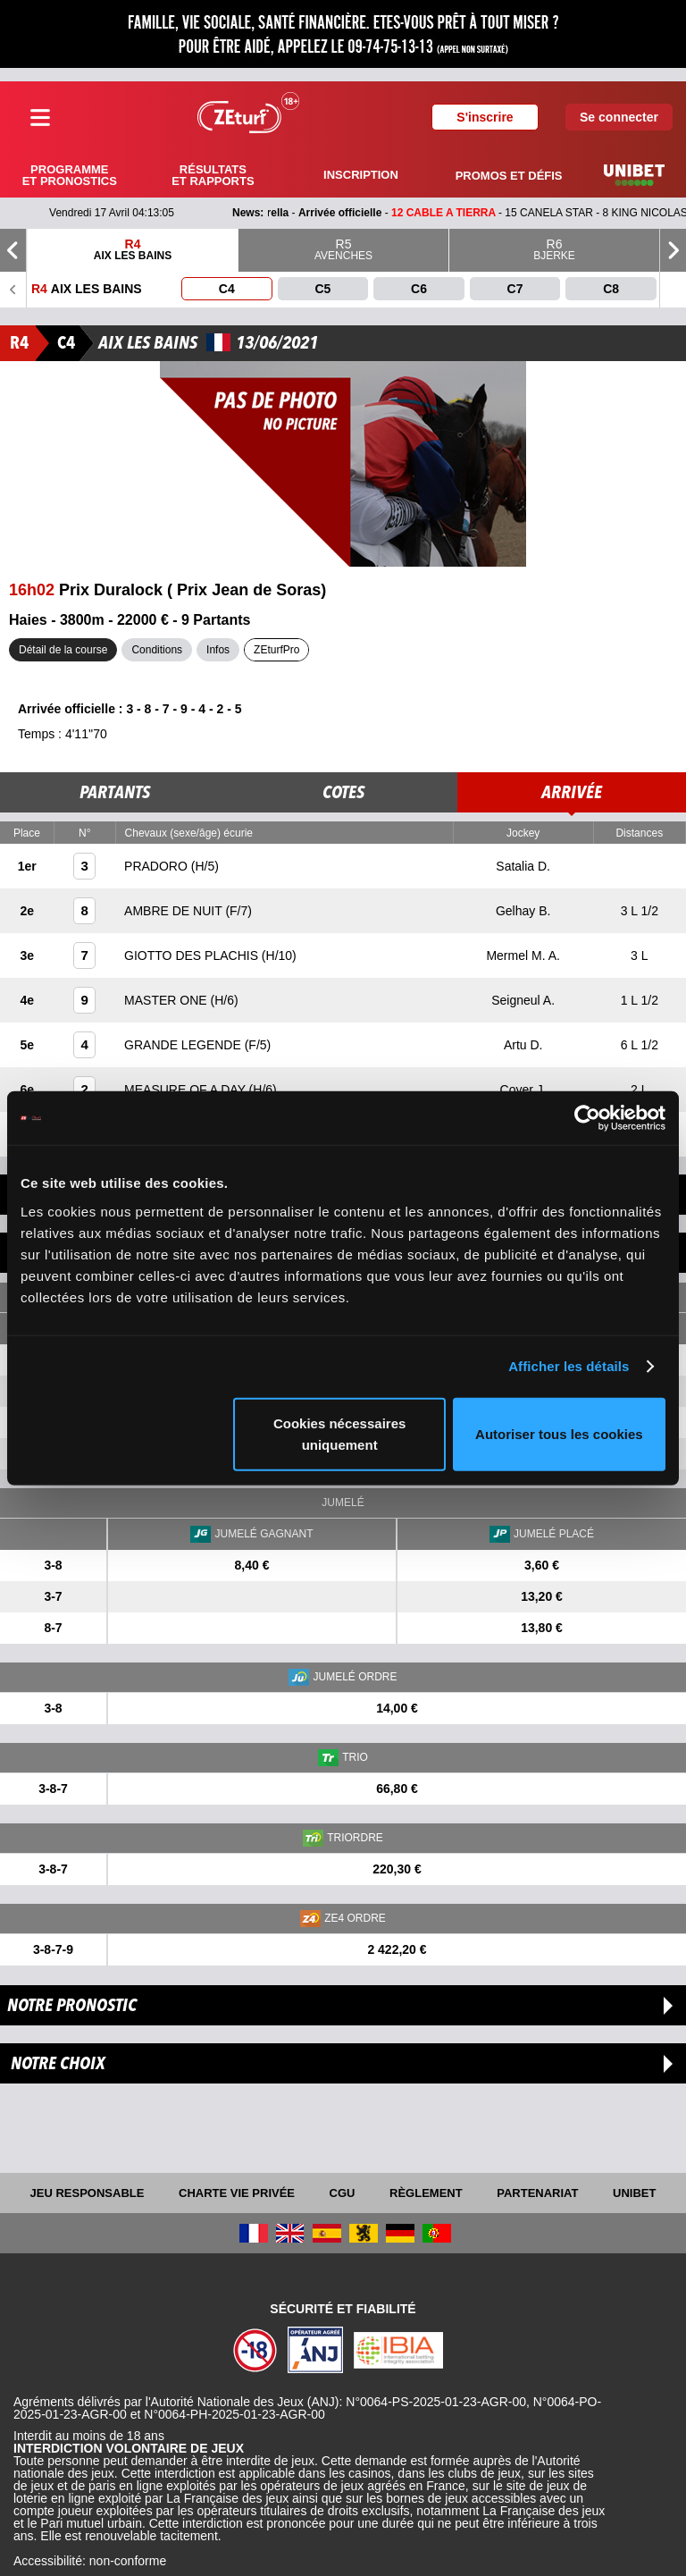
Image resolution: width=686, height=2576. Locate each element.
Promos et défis (509, 175)
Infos (218, 650)
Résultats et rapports (213, 175)
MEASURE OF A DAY (186, 1089)
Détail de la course (63, 650)
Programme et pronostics (69, 175)
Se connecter (619, 117)
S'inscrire (484, 117)
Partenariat (537, 2193)
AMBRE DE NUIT (174, 911)
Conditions (156, 650)
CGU (343, 2193)
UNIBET (634, 2193)
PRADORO (157, 866)
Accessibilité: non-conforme (89, 2561)
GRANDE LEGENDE (184, 1045)
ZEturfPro (276, 650)
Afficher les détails (568, 1366)
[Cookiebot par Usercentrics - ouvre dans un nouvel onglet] (587, 1118)
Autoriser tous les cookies (559, 1433)
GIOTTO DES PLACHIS (193, 955)
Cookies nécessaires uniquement (339, 1433)
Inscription (360, 174)
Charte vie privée (237, 2193)
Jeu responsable (87, 2193)
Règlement (426, 2193)
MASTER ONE (167, 1000)
